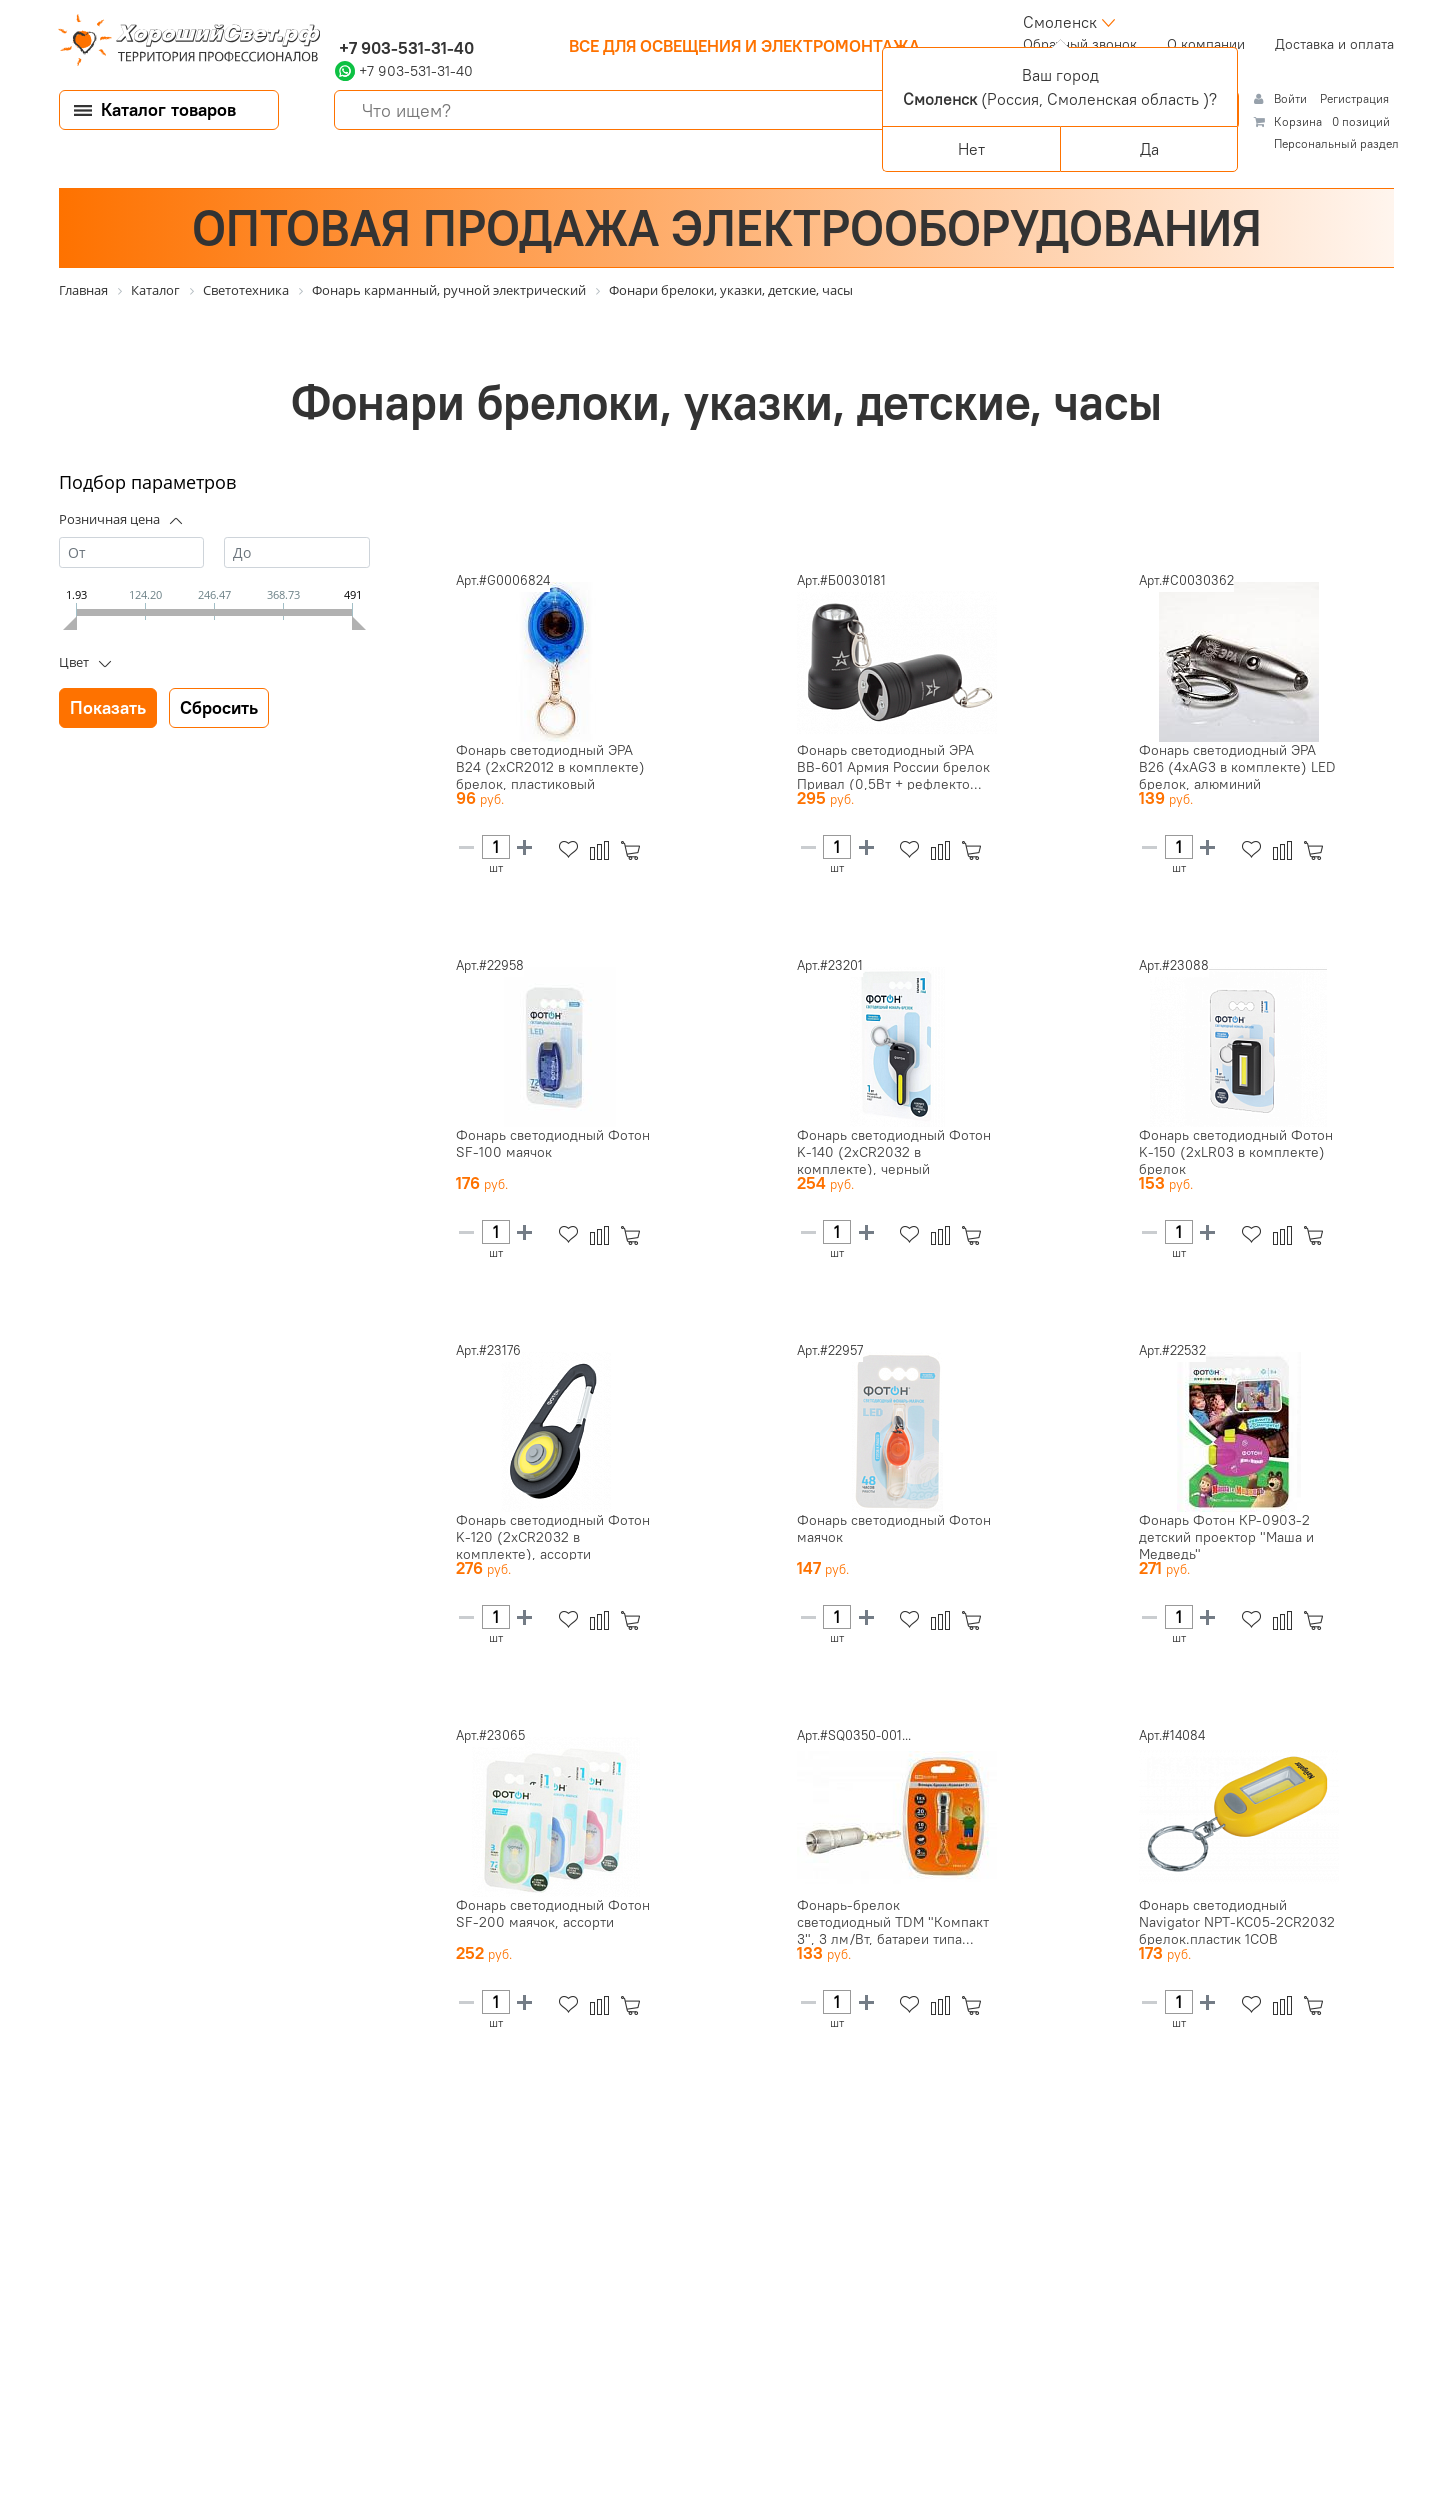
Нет (971, 149)
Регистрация (1354, 98)
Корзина (1298, 121)
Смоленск (1060, 22)
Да (1149, 149)
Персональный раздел (1336, 143)
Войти (1292, 98)
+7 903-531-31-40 (404, 48)
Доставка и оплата (1334, 44)
